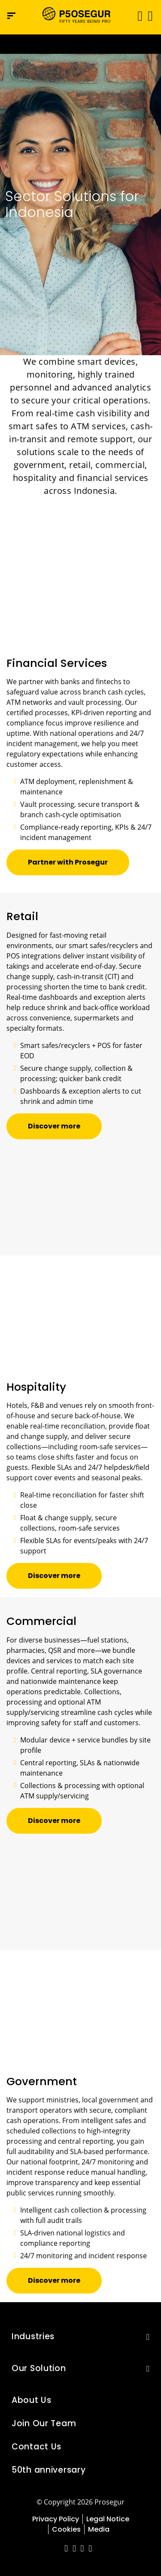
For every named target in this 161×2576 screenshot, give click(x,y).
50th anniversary (48, 2470)
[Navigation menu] (11, 15)
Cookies (66, 2529)
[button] (149, 15)
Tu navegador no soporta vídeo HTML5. (80, 44)
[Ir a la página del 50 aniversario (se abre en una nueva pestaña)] (80, 44)
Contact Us (36, 2446)
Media (98, 2529)
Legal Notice (107, 2519)
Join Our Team (44, 2423)
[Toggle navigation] (137, 15)
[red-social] (66, 2549)
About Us (32, 2400)
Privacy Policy (55, 2519)
